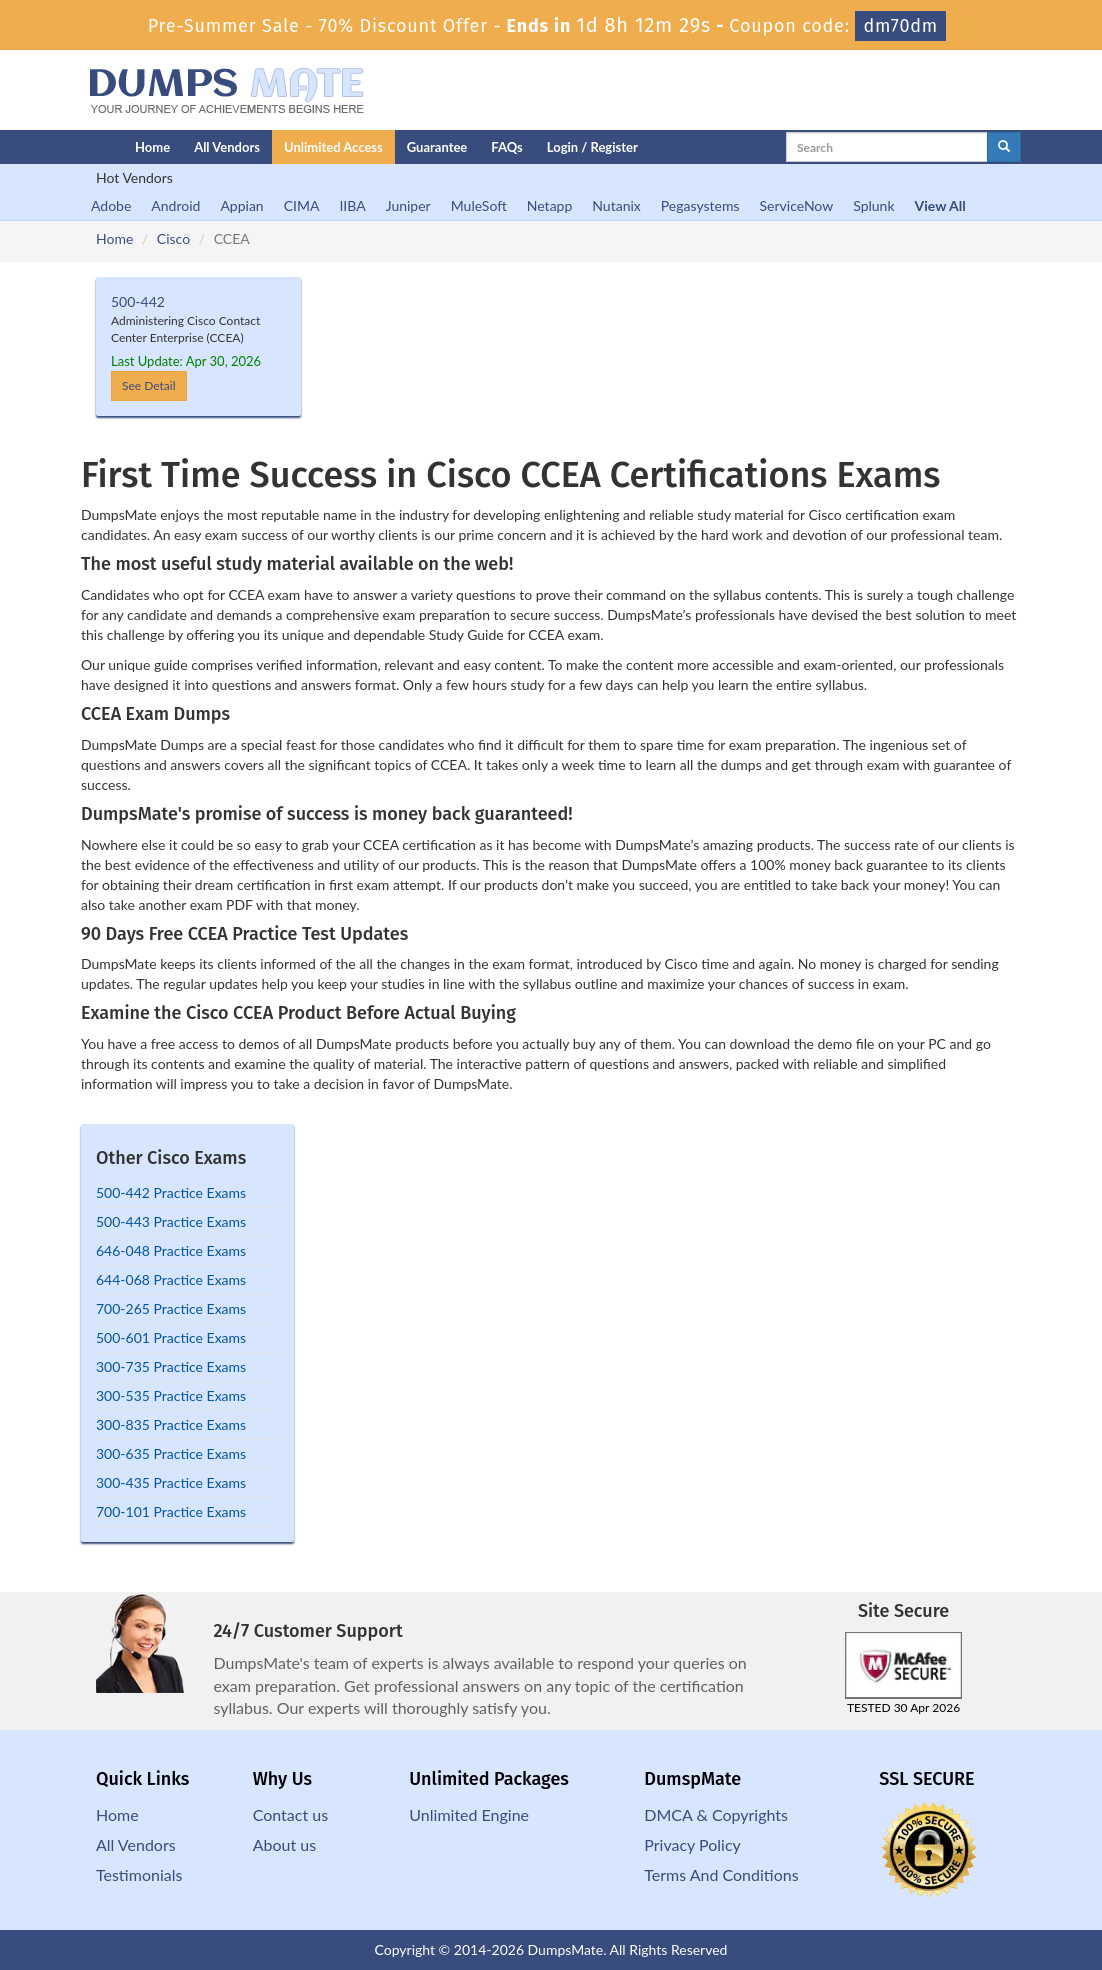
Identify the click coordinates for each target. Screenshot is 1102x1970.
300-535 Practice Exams (171, 1395)
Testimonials (139, 1874)
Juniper (408, 205)
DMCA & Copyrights (716, 1814)
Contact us (290, 1814)
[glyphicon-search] (1004, 147)
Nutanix (616, 205)
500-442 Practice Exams (171, 1192)
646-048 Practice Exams (171, 1250)
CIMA (302, 205)
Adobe (111, 205)
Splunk (873, 205)
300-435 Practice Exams (171, 1482)
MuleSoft (479, 205)
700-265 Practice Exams (171, 1308)
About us (284, 1844)
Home (152, 147)
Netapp (550, 205)
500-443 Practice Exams (171, 1221)
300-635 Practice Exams (171, 1453)
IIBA (352, 205)
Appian (241, 205)
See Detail (149, 385)
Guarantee (437, 147)
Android (175, 205)
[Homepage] (68, 147)
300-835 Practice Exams (171, 1424)
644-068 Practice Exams (171, 1279)
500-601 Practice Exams (171, 1337)
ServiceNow (797, 205)
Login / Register (592, 147)
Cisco (173, 238)
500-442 (138, 301)
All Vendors (227, 147)
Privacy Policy (692, 1844)
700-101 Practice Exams (171, 1511)
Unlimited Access (333, 147)
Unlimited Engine (469, 1814)
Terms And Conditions (721, 1874)
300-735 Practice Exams (171, 1366)
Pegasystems (700, 205)
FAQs (506, 147)
